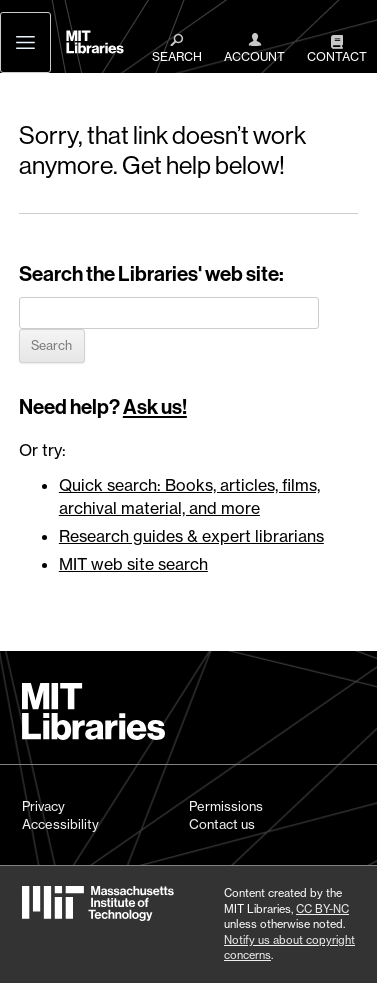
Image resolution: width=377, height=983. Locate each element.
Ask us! (155, 407)
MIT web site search (133, 564)
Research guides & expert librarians (191, 536)
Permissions (226, 806)
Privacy (43, 806)
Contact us (222, 824)
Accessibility (60, 824)
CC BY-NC (322, 909)
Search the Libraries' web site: (151, 274)
